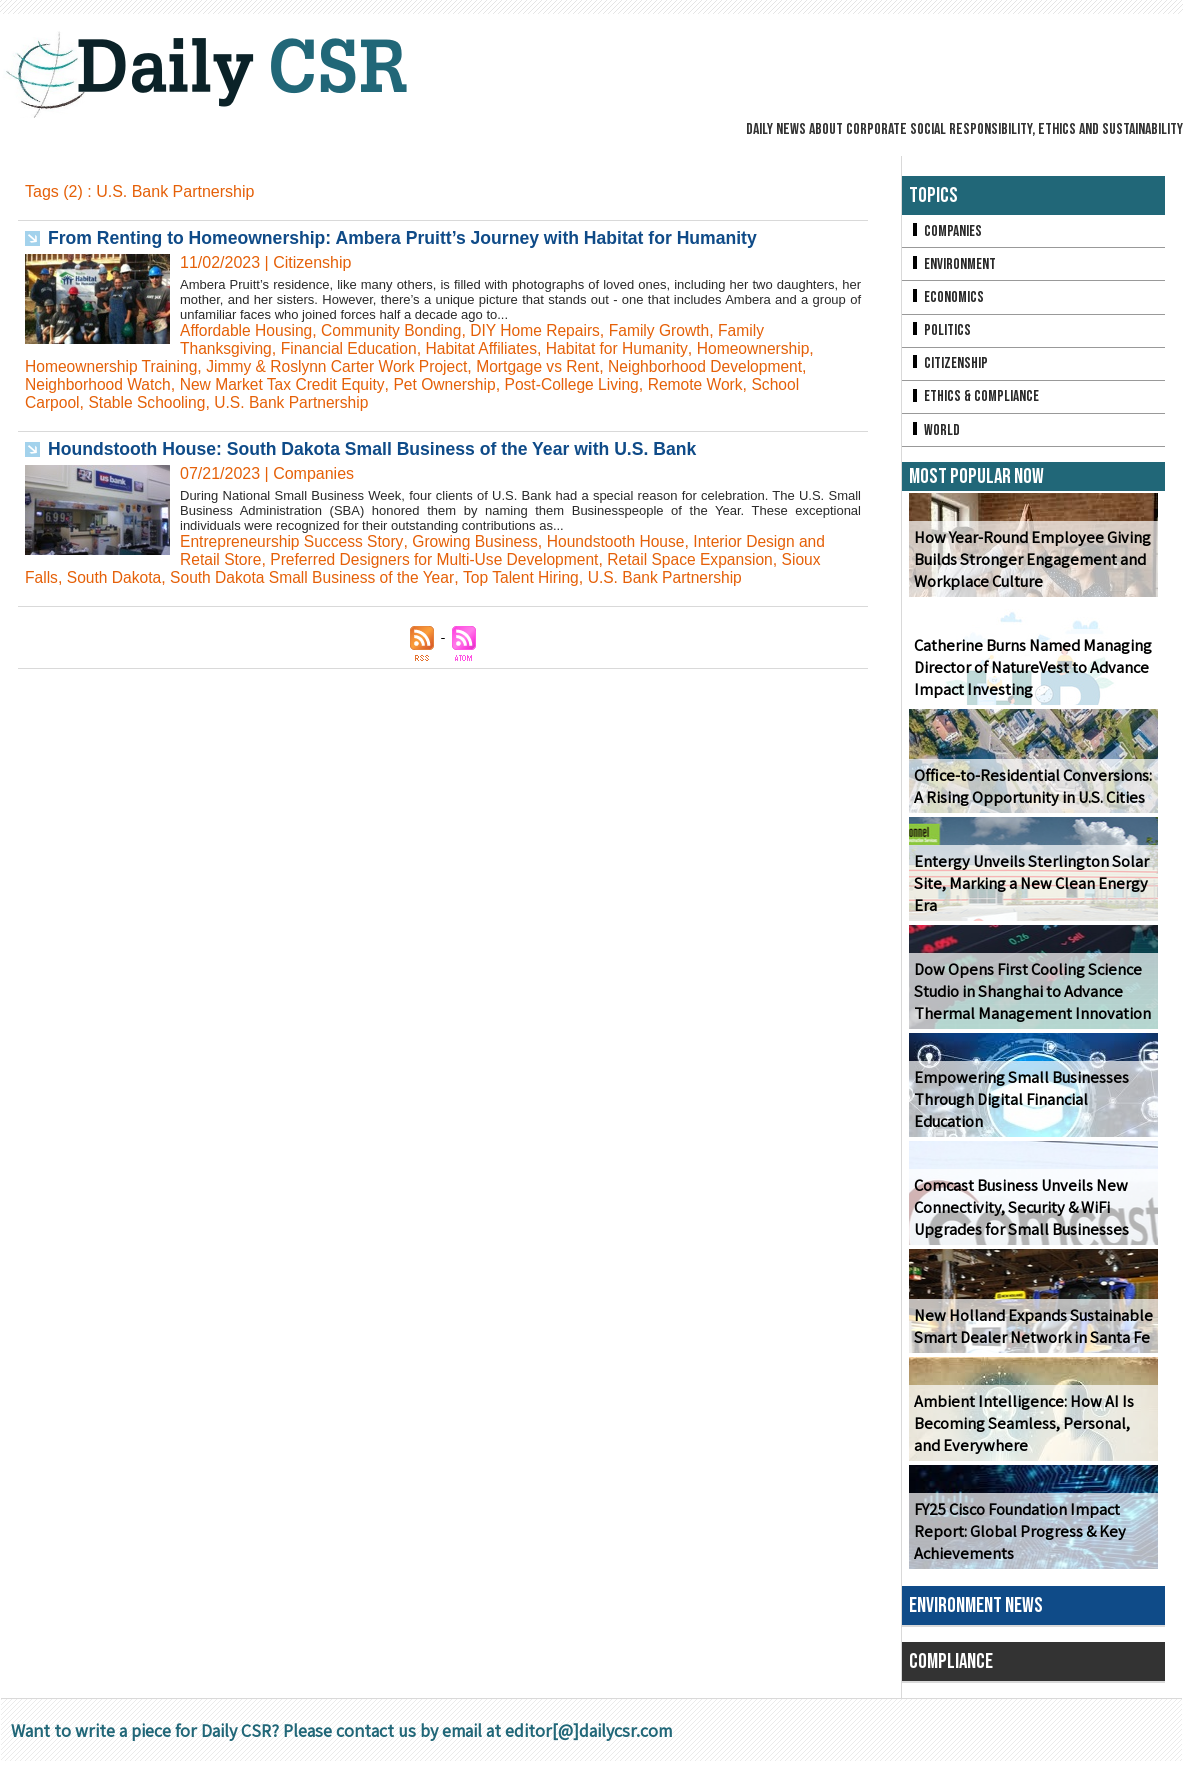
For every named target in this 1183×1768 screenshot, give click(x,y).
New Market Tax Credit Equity (288, 384)
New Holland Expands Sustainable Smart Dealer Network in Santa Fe (1029, 1333)
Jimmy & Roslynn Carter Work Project (345, 366)
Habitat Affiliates (489, 348)
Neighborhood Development (722, 366)
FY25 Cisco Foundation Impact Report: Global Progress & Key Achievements (1017, 1538)
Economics (947, 299)
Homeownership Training (113, 366)
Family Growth (671, 330)
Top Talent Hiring (532, 577)
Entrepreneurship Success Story (294, 541)
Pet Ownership (454, 384)
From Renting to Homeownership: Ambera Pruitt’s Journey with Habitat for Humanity (411, 238)
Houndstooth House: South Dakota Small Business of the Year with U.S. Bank (380, 449)
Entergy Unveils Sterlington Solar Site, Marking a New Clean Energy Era (1028, 890)
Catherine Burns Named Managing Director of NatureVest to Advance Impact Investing (1030, 674)
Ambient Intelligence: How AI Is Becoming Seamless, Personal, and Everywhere (1019, 1430)
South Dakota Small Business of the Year (319, 577)
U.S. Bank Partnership (298, 402)
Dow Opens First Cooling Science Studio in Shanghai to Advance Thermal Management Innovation (1029, 998)
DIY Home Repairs (544, 330)
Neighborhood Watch (100, 384)
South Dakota (116, 577)
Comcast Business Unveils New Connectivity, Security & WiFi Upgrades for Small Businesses (1019, 1214)
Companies (946, 231)
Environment (953, 265)
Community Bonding (397, 330)
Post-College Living (585, 384)
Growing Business (481, 541)
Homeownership (767, 348)
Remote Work (711, 384)
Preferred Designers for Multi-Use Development (440, 559)
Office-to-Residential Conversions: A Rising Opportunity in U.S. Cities (1030, 793)
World (934, 435)
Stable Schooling (150, 402)
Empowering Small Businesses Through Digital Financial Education (1018, 1106)
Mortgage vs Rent (551, 366)
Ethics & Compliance (975, 401)
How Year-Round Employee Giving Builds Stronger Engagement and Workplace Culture (1028, 566)
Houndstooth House (625, 541)
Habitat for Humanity (627, 348)
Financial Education (353, 348)
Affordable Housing (248, 330)
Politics (940, 333)
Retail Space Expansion (703, 559)
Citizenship (949, 367)
